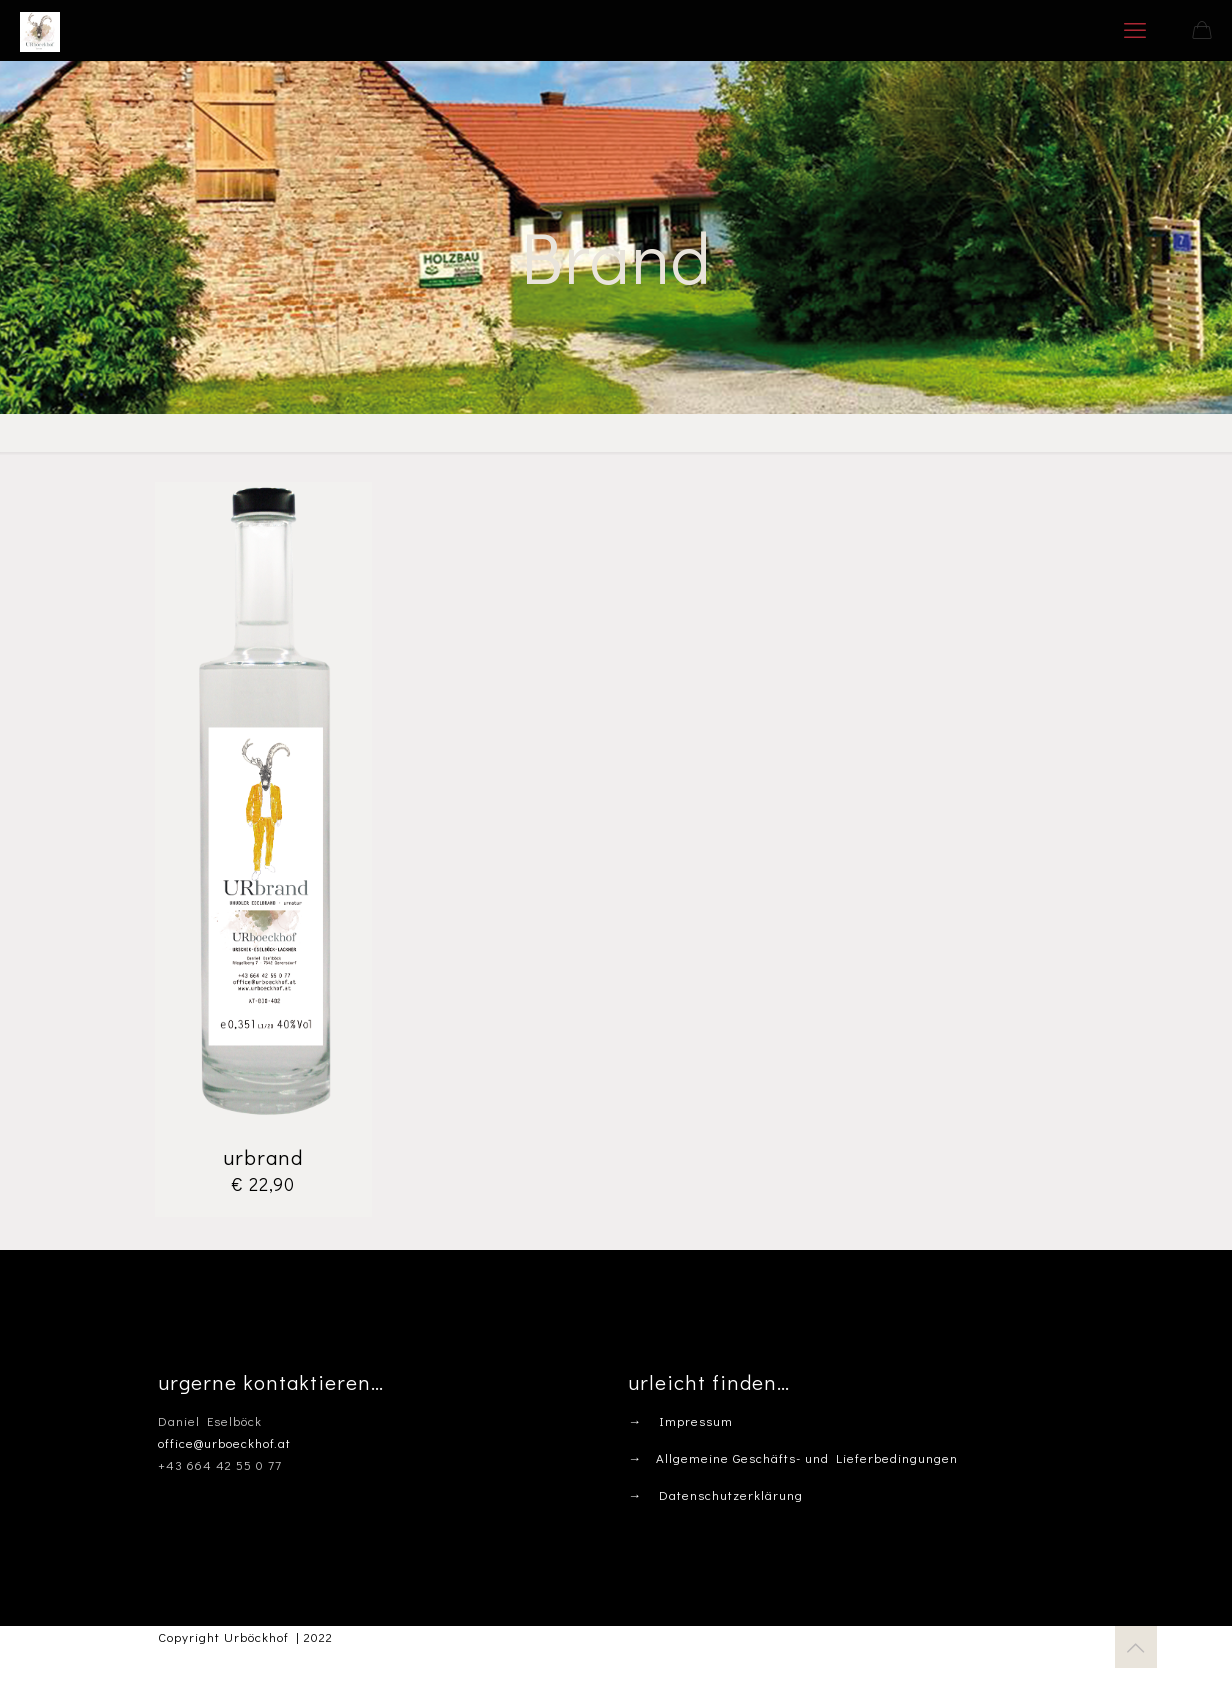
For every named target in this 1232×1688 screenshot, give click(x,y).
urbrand (263, 1157)
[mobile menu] (1135, 30)
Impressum (696, 1420)
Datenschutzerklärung (731, 1494)
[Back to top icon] (1136, 1647)
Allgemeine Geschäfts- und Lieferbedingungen (807, 1457)
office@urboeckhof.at (224, 1442)
